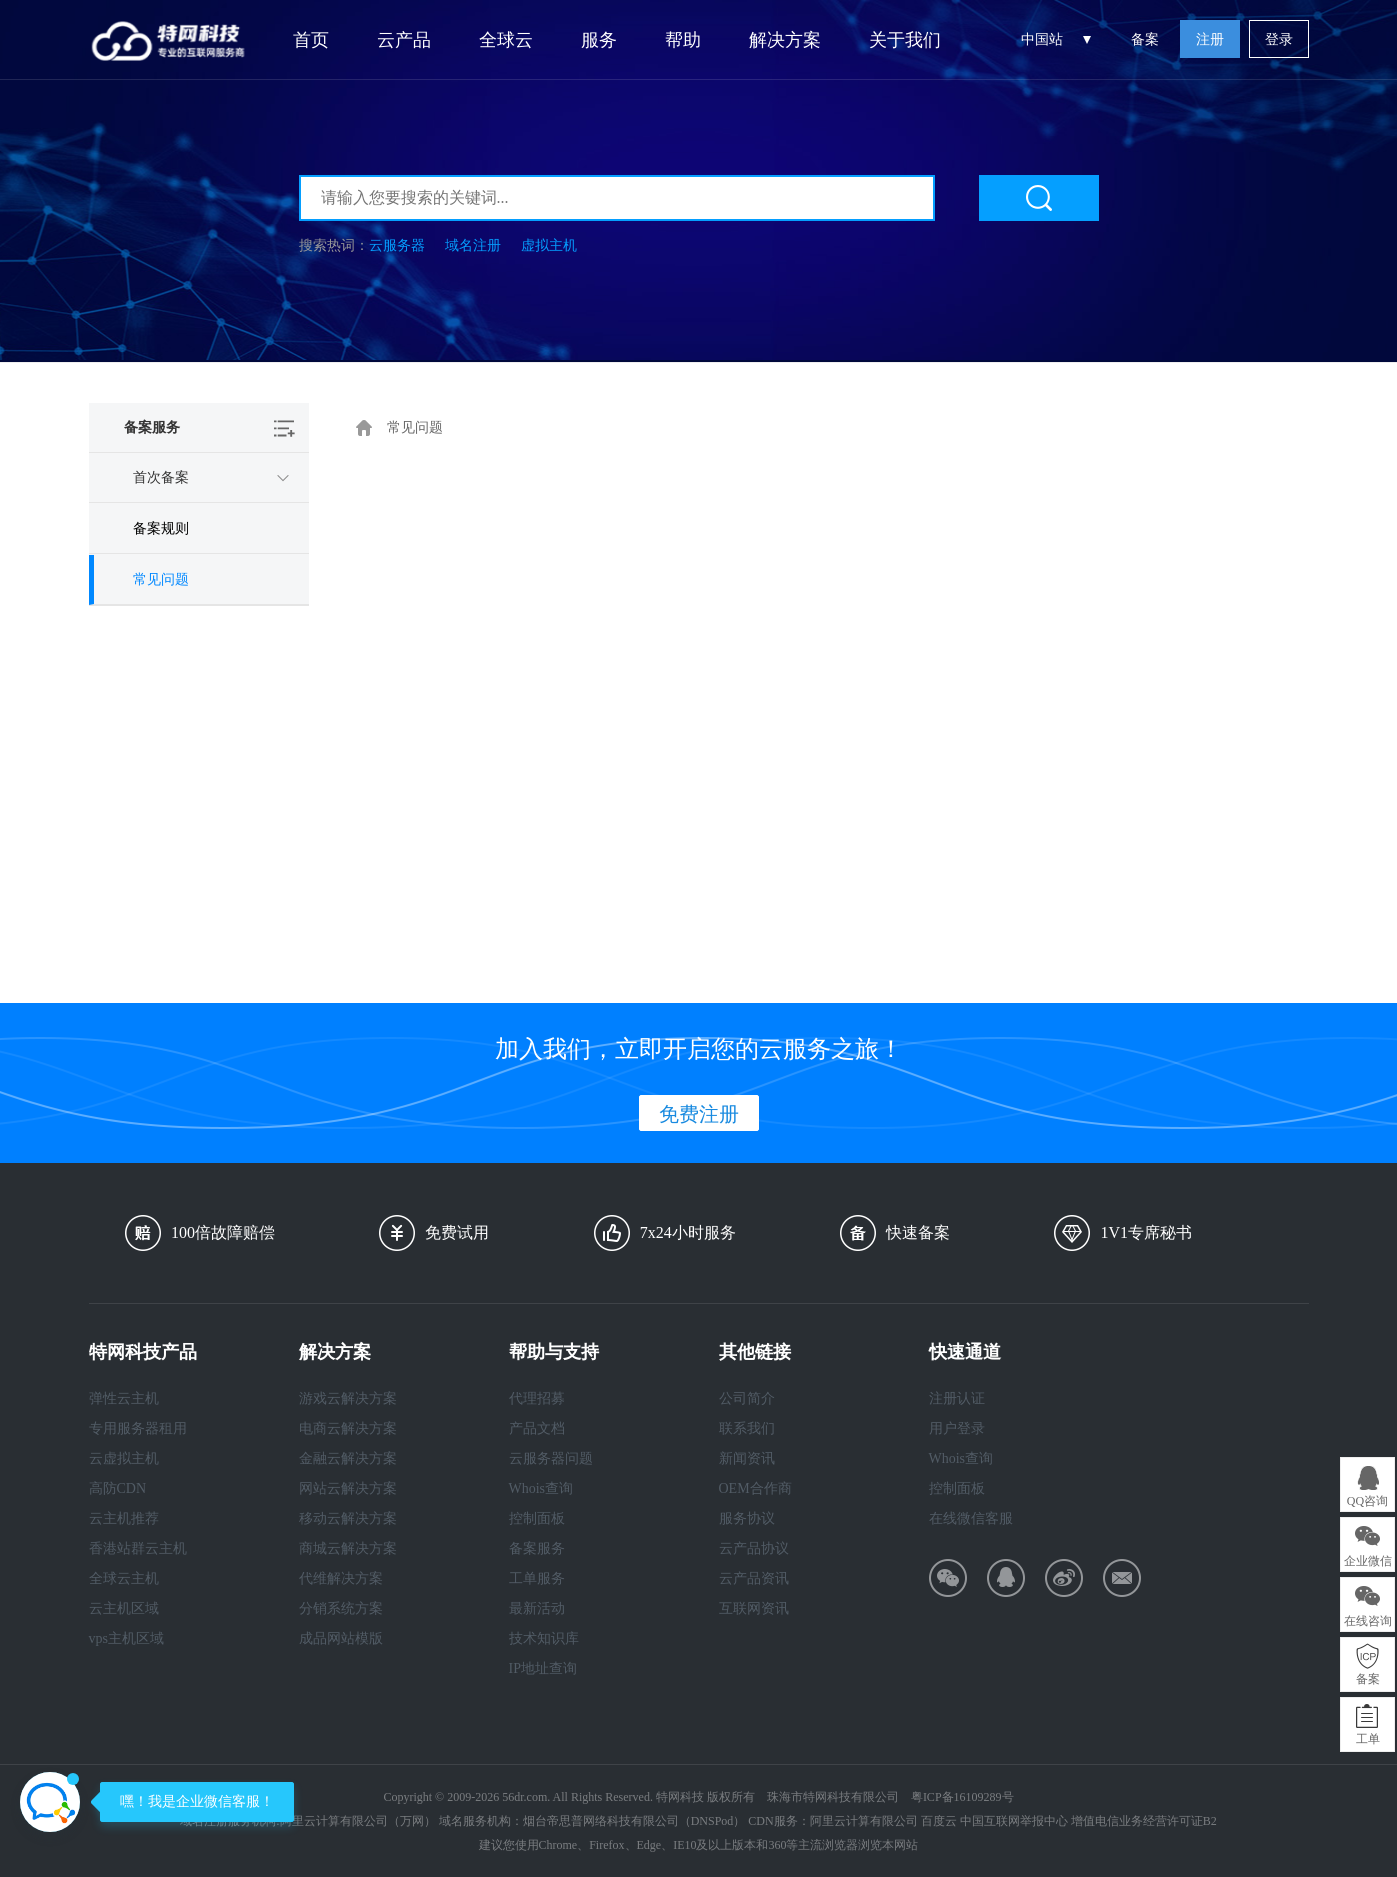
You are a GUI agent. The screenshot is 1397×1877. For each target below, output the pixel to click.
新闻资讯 (747, 1458)
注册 (1210, 39)
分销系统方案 (341, 1608)
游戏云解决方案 (348, 1398)
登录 (1279, 39)
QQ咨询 (1367, 1501)
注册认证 (957, 1398)
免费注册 (699, 1114)
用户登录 (957, 1428)
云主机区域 (124, 1608)
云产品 (404, 40)
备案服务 (537, 1548)
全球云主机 (124, 1578)
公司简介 (747, 1398)
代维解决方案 (341, 1578)
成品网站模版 (341, 1638)
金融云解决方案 (348, 1458)
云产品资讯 (754, 1578)
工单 (1368, 1739)
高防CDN (118, 1488)
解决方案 (785, 40)
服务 (599, 40)
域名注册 (473, 245)
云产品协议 (754, 1548)
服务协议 (747, 1518)
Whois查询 (541, 1488)
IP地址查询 (543, 1668)
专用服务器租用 (138, 1428)
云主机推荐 (124, 1518)
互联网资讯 (754, 1608)
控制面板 (537, 1518)
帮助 (683, 40)
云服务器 (397, 245)
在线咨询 (1368, 1621)
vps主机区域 (126, 1638)
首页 (311, 40)
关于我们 (905, 40)
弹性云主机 (124, 1398)
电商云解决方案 (348, 1428)
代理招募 (537, 1398)
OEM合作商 (755, 1488)
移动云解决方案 (348, 1518)
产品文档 (537, 1428)
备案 (1145, 39)
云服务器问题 (551, 1458)
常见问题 (161, 579)
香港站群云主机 (138, 1548)
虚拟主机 (549, 245)
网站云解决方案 (348, 1488)
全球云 (506, 40)
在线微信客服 (971, 1518)
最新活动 (537, 1608)
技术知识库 (544, 1638)
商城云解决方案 (348, 1548)
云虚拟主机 (124, 1458)
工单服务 (537, 1578)
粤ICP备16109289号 (962, 1797)
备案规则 (161, 528)
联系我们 (747, 1428)
